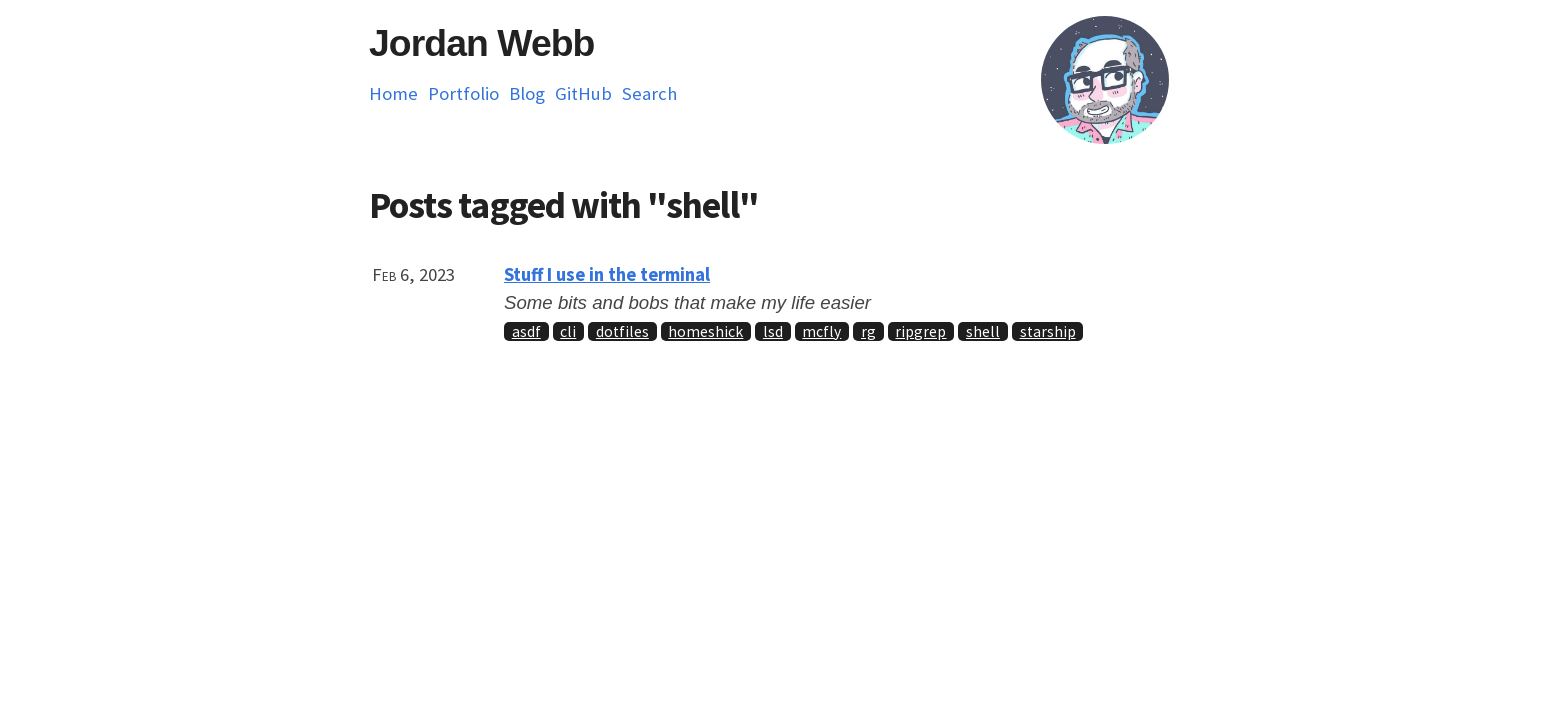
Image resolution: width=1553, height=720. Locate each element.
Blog (527, 93)
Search (649, 93)
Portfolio (463, 93)
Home (393, 93)
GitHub (583, 93)
